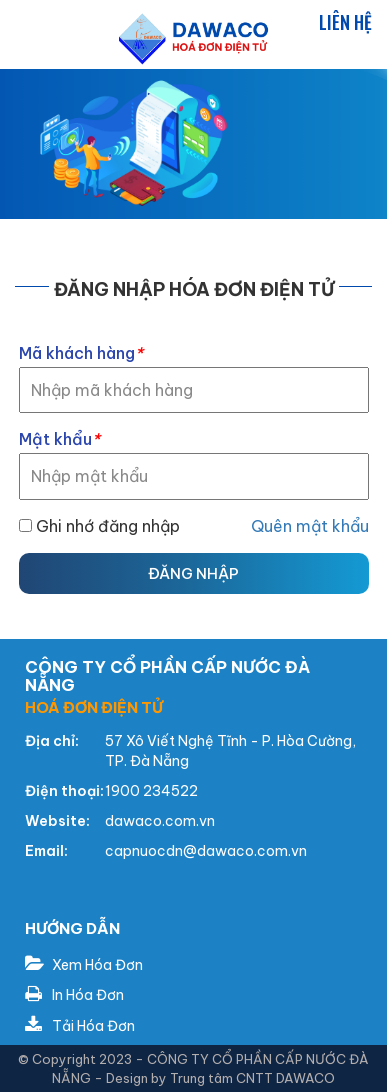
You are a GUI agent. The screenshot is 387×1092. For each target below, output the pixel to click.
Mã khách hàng (81, 353)
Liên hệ (345, 22)
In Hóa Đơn (74, 995)
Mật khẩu (59, 439)
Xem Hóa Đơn (84, 965)
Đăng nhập (193, 573)
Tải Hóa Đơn (80, 1026)
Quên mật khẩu (310, 526)
